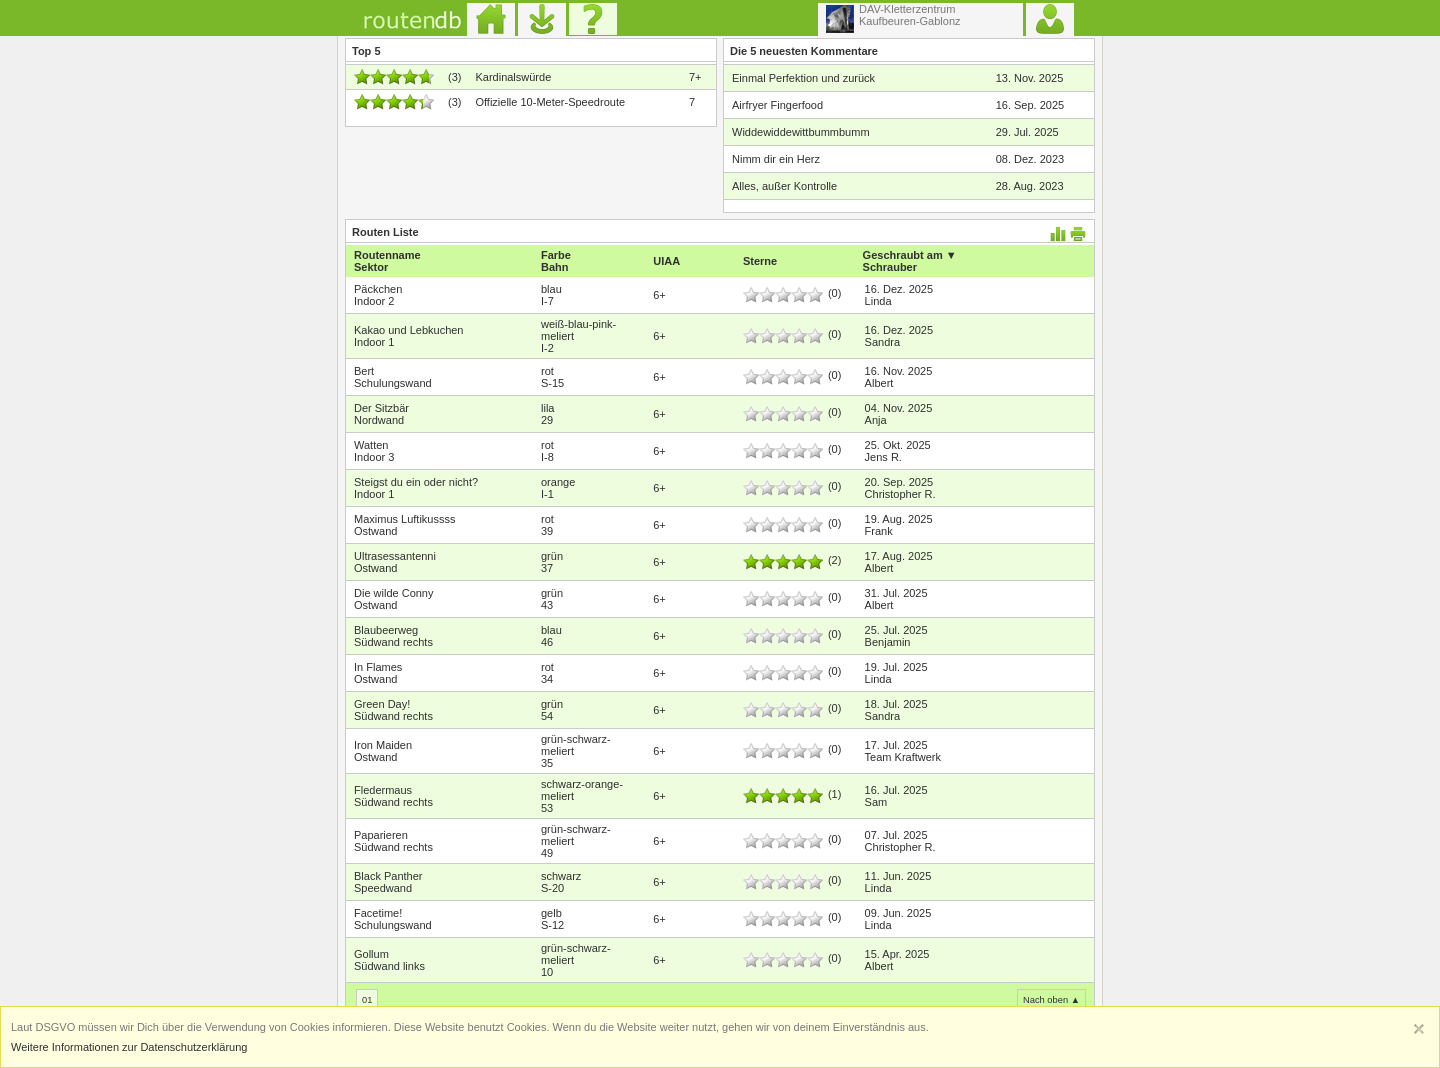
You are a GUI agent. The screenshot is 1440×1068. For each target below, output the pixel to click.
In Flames (378, 667)
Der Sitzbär (381, 408)
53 (547, 808)
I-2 (547, 348)
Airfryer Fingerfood (777, 105)
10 (547, 972)
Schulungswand (393, 383)
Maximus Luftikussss (404, 519)
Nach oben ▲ (1051, 1000)
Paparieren (381, 835)
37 (547, 568)
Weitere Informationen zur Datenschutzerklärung (129, 1047)
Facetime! (378, 913)
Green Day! (382, 704)
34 (547, 679)
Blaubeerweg (386, 630)
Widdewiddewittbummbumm (801, 132)
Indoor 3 (374, 457)
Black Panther (388, 876)
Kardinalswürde (513, 77)
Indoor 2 (374, 301)
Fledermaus (383, 790)
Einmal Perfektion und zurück (803, 78)
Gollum (371, 954)
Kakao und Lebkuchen (408, 330)
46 (547, 642)
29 (547, 420)
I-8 (547, 457)
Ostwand (375, 531)
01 (367, 1000)
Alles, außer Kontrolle (784, 186)
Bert (364, 371)
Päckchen (378, 289)
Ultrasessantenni (395, 556)
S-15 (552, 383)
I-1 (547, 494)
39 (547, 531)
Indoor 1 (374, 342)
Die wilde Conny (393, 593)
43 (547, 605)
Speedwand (383, 888)
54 (547, 716)
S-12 (552, 925)
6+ (659, 295)
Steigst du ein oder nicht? (416, 482)
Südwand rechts (393, 642)
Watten (371, 445)
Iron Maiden (383, 745)
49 (547, 853)
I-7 (547, 301)
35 (547, 763)
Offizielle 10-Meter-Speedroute (550, 102)
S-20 (552, 888)
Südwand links (389, 966)
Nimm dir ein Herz (776, 159)
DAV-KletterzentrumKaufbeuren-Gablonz (893, 18)
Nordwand (379, 420)
